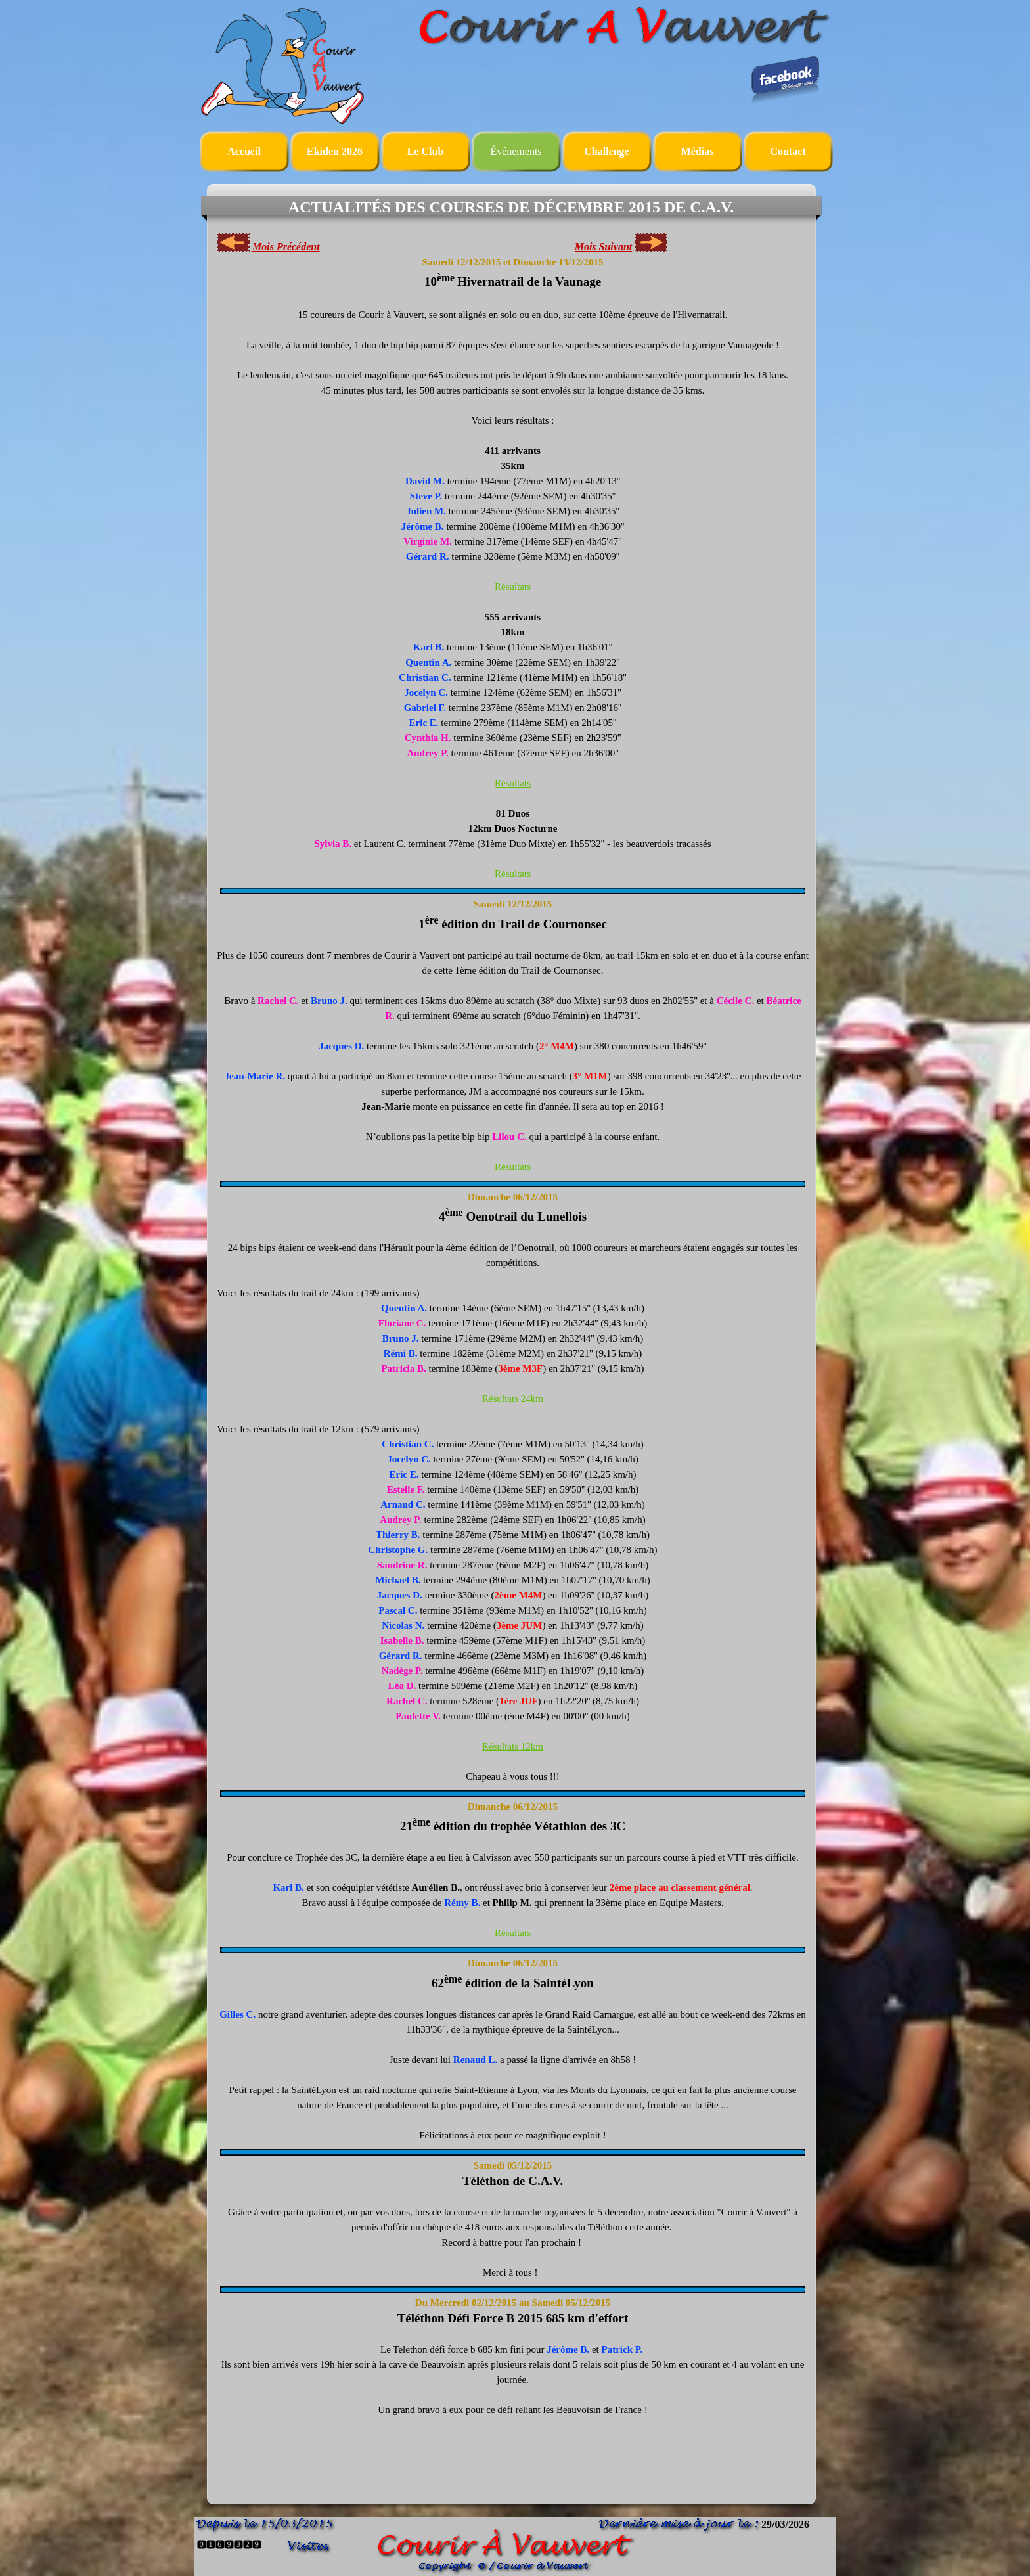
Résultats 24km (512, 1398)
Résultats (513, 586)
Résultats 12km (512, 1746)
